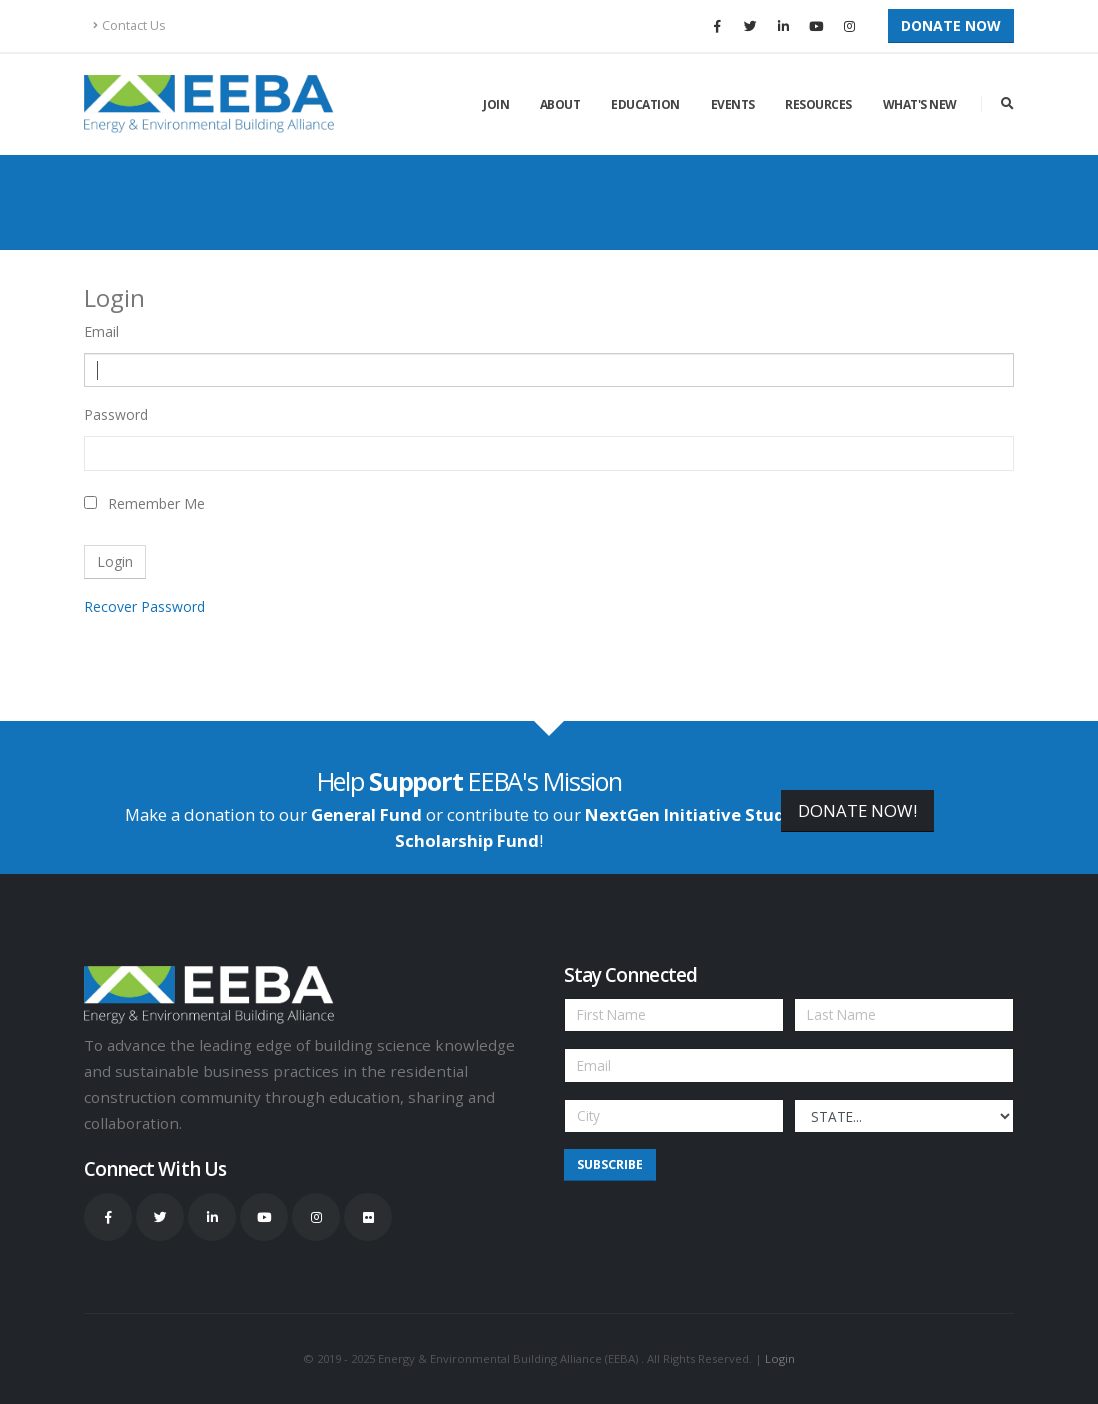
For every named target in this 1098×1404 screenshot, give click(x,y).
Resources (818, 104)
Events (733, 104)
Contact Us (129, 25)
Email (101, 331)
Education (645, 104)
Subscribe (610, 1164)
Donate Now (951, 25)
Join (496, 104)
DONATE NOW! (857, 810)
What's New (920, 104)
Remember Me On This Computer (156, 506)
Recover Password (144, 606)
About (560, 104)
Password (116, 414)
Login (780, 1358)
